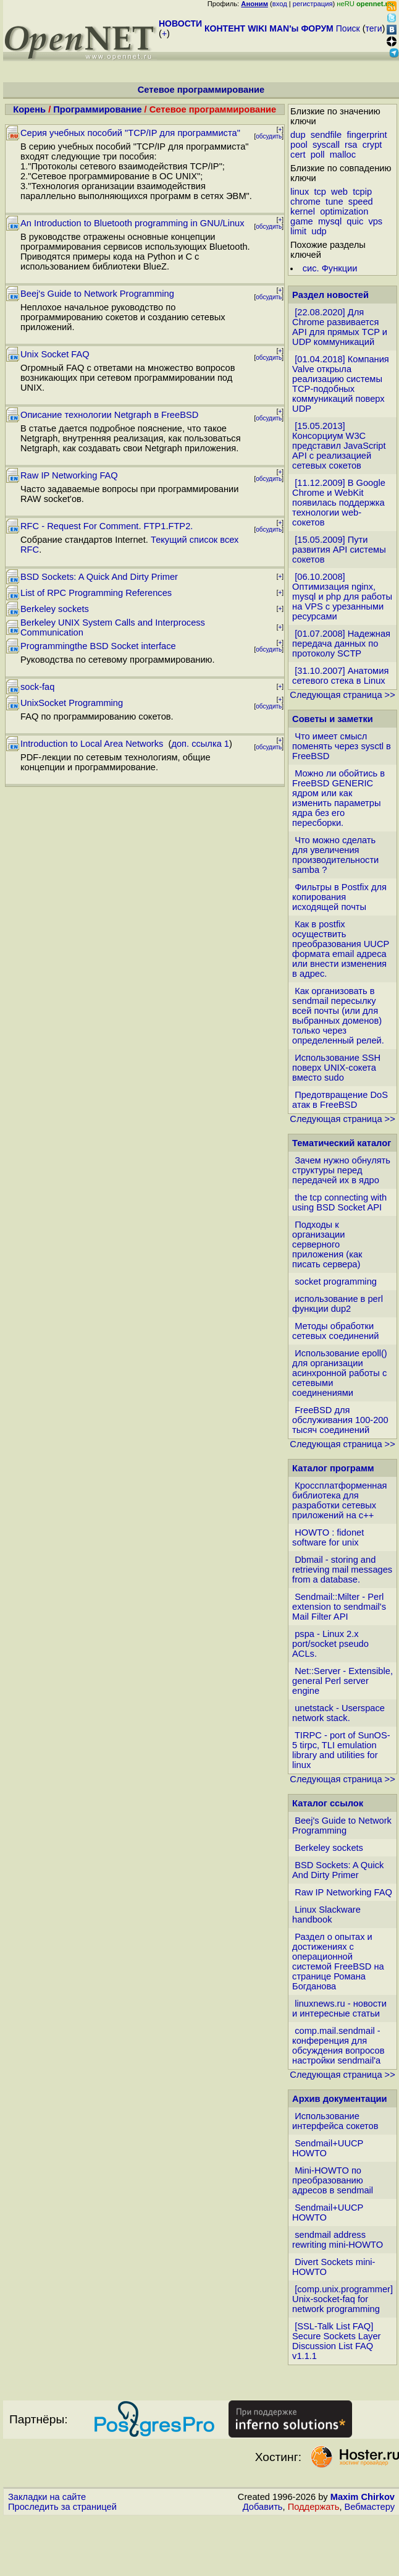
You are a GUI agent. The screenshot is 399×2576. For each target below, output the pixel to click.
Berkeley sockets (54, 609)
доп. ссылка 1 (200, 744)
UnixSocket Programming (71, 703)
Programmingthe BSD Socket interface (98, 646)
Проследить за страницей (62, 2507)
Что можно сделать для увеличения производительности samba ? (335, 855)
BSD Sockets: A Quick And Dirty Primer (99, 577)
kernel (302, 211)
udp (318, 231)
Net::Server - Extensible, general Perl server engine (342, 1681)
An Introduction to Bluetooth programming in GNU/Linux (132, 223)
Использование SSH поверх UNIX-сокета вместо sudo (336, 1067)
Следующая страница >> (342, 695)
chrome (305, 201)
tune (334, 201)
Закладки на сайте (47, 2497)
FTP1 (155, 526)
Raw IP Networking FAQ (69, 475)
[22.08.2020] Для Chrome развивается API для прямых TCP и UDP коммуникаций (339, 327)
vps (375, 221)
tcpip (362, 192)
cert (297, 154)
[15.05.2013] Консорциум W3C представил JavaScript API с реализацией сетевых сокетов (339, 445)
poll (318, 154)
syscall (326, 145)
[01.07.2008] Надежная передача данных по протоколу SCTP (341, 643)
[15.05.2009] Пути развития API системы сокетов (339, 549)
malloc (343, 154)
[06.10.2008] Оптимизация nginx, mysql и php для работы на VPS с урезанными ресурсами (342, 596)
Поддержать (314, 2507)
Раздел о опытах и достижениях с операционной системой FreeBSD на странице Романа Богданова (338, 1961)
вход (279, 3)
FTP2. (180, 526)
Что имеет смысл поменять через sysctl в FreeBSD (341, 746)
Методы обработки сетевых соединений (335, 1331)
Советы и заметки (332, 719)
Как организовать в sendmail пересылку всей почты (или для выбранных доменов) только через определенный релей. (338, 1015)
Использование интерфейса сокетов (335, 2121)
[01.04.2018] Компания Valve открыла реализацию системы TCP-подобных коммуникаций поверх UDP (340, 384)
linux (299, 192)
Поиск (348, 28)
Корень (29, 109)
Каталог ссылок (327, 1803)
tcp (320, 192)
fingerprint (366, 135)
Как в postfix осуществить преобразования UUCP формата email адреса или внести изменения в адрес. (340, 949)
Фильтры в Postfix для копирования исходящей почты (339, 897)
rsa (351, 145)
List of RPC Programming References (96, 593)
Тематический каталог (341, 1143)
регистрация (313, 3)
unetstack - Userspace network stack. (338, 1713)
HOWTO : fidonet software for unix (328, 1537)
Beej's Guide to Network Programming (97, 294)
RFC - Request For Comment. (80, 526)
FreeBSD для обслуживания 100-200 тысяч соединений (340, 1420)
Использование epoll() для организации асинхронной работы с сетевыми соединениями (339, 1373)
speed (360, 201)
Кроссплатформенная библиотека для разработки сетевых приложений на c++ (339, 1500)
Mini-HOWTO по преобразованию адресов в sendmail (332, 2180)
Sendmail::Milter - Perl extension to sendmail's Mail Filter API (339, 1607)
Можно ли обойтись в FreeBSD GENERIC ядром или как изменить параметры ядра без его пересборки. (338, 798)
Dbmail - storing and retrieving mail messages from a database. (342, 1569)
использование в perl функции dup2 (337, 1304)
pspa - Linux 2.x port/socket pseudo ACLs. (330, 1644)
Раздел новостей (330, 295)
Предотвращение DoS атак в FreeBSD (340, 1100)
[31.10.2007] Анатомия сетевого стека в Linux (340, 676)
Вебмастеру (370, 2507)
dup (297, 135)
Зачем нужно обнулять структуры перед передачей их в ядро (341, 1170)
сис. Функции (330, 268)
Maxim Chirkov (362, 2497)
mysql (330, 221)
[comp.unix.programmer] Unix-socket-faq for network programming (342, 2299)
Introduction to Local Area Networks (93, 744)
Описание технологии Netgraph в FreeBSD (109, 415)
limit (298, 231)
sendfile (326, 135)
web (339, 192)
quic (354, 221)
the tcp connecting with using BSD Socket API (339, 1202)
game (301, 221)
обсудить (269, 136)
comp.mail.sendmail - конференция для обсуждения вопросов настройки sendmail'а (338, 2045)
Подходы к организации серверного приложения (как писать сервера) (327, 1244)
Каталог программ (333, 1468)
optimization (344, 211)
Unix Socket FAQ (55, 354)
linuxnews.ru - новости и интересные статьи (339, 2008)
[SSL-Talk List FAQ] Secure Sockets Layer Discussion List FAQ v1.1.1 (336, 2341)
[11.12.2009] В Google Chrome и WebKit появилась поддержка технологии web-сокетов (338, 502)
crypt (372, 145)
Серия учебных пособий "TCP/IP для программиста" (130, 133)
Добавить (263, 2507)
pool (299, 145)
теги (374, 28)
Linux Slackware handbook (326, 1914)
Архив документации (339, 2099)
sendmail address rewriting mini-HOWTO (337, 2240)
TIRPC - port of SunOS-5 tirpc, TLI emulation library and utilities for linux (341, 1750)
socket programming (336, 1281)
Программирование (97, 109)
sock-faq (37, 687)
